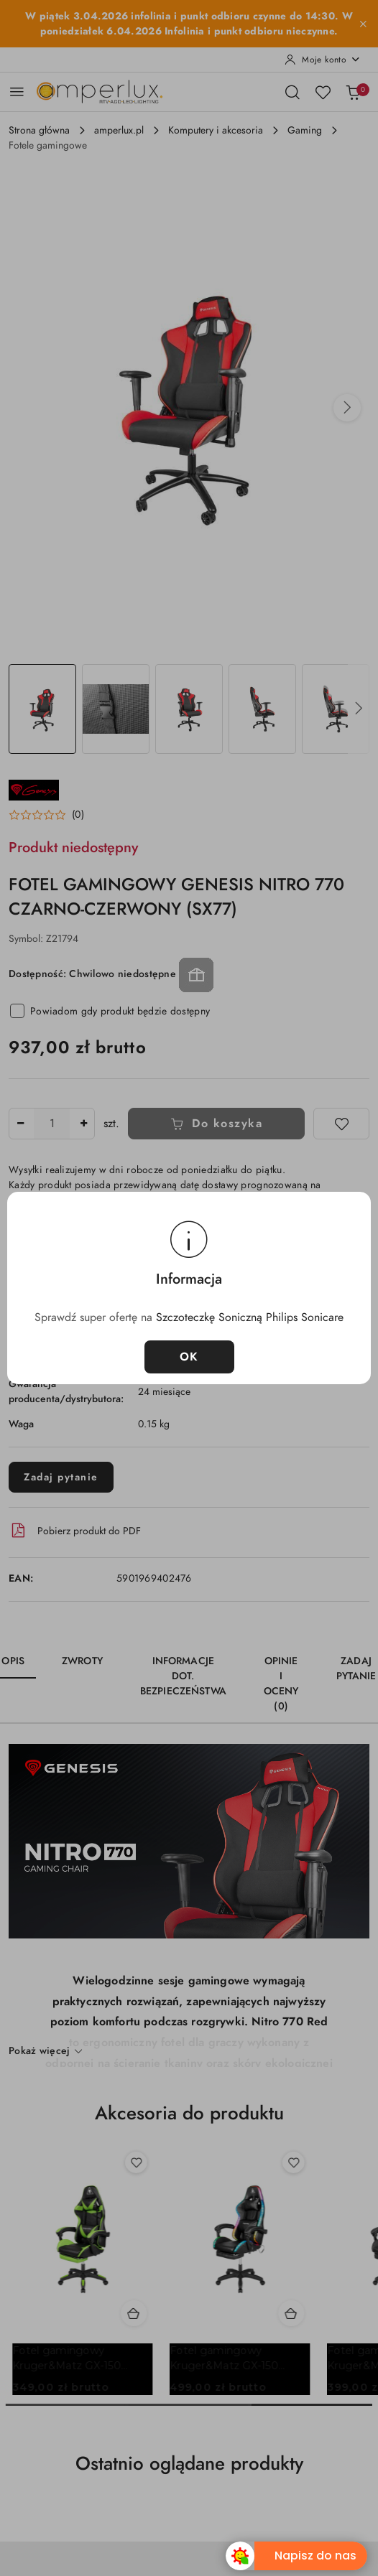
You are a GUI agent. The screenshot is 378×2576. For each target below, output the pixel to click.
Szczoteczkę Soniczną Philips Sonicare (250, 1317)
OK (189, 1357)
